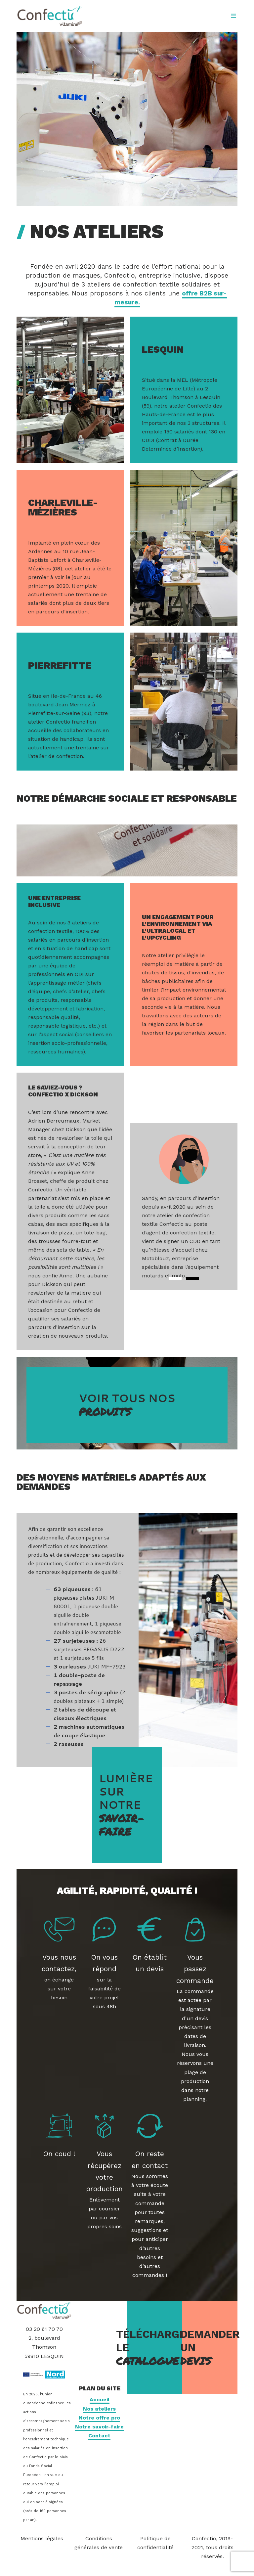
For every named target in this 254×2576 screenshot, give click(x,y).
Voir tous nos (127, 1405)
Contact (99, 2435)
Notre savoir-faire (99, 2426)
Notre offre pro (99, 2418)
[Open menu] (233, 16)
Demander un (209, 2348)
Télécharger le (154, 2348)
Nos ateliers (99, 2409)
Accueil (99, 2399)
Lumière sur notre (127, 1805)
